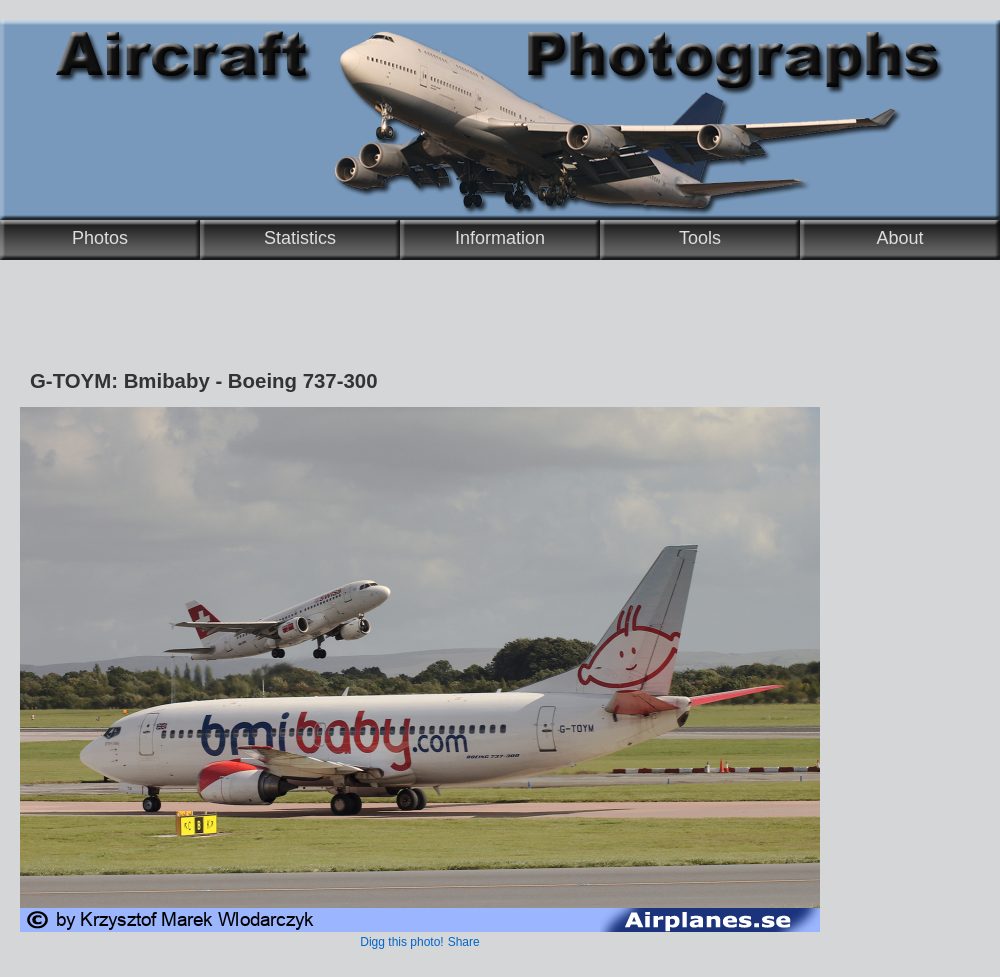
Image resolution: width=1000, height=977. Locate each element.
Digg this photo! (401, 942)
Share (464, 942)
